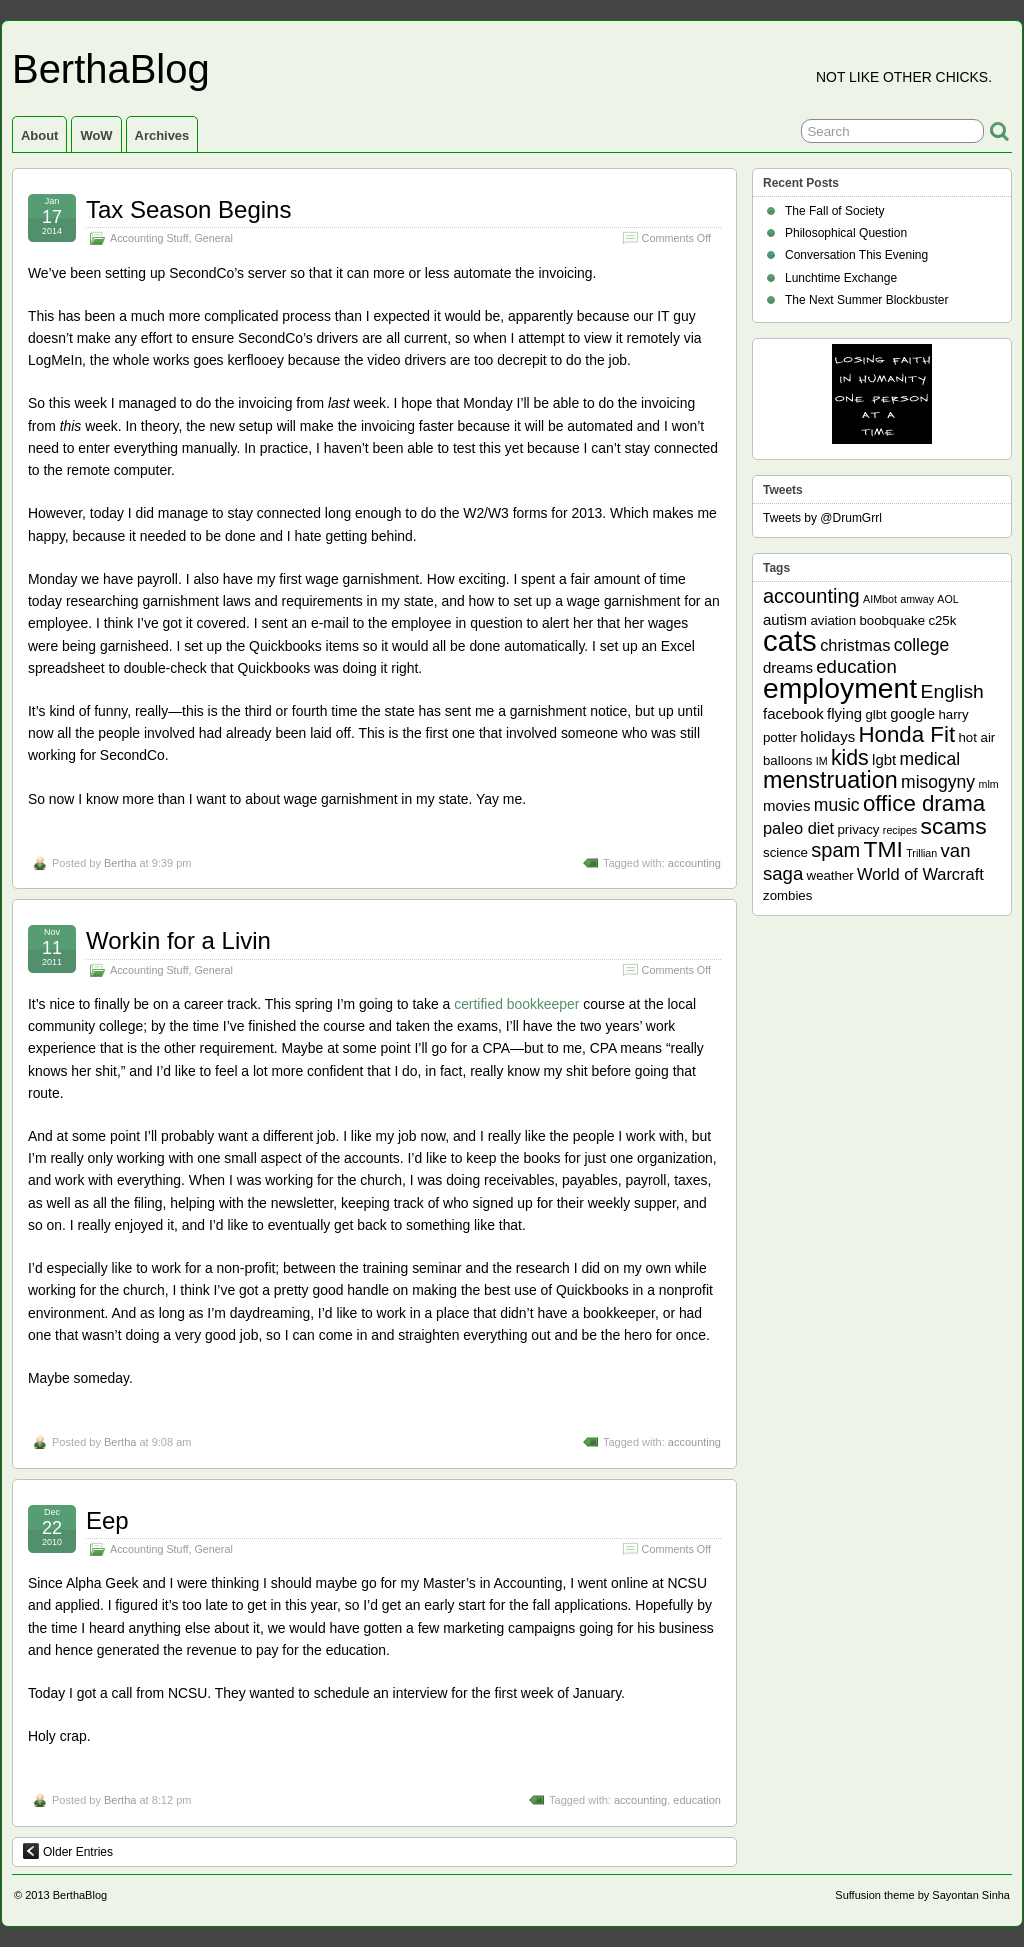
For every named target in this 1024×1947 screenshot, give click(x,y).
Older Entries (68, 1851)
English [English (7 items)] (952, 691)
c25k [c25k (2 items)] (942, 620)
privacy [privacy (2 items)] (859, 829)
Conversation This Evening (856, 255)
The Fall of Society (834, 211)
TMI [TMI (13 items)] (883, 849)
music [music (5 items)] (837, 805)
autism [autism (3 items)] (785, 619)
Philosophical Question (846, 233)
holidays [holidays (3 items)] (827, 736)
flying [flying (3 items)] (844, 713)
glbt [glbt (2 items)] (875, 714)
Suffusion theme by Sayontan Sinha (922, 1895)
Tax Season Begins (188, 209)
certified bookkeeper (516, 1004)
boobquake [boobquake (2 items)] (892, 620)
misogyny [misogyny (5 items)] (938, 782)
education (697, 1800)
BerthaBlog (111, 69)
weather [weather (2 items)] (830, 875)
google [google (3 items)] (912, 713)
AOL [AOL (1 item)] (947, 599)
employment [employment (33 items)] (840, 688)
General (213, 238)
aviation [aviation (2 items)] (833, 620)
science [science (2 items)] (785, 852)
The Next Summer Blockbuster (866, 300)
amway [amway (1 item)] (917, 599)
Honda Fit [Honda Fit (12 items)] (907, 734)
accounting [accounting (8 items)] (811, 596)
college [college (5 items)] (922, 645)
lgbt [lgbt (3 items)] (884, 759)
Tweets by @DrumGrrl (822, 518)
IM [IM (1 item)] (822, 761)
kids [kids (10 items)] (850, 758)
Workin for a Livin (178, 940)
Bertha (120, 863)
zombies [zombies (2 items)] (787, 895)
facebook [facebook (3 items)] (793, 713)
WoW (96, 135)
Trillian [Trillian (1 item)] (921, 853)
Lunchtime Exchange (841, 278)
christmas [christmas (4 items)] (855, 645)
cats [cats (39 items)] (790, 640)
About (39, 135)
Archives (162, 135)
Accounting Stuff (149, 238)
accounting (694, 863)
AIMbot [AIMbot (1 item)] (880, 599)
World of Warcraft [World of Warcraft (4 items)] (920, 874)
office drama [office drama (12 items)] (924, 803)
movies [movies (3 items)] (786, 805)
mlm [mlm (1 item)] (989, 784)
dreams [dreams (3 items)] (788, 667)
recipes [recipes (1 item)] (900, 830)
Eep (107, 1520)
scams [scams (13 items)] (954, 826)
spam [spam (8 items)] (835, 850)
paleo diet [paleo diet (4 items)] (798, 828)
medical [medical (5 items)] (930, 759)
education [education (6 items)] (856, 666)
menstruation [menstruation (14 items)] (830, 780)
